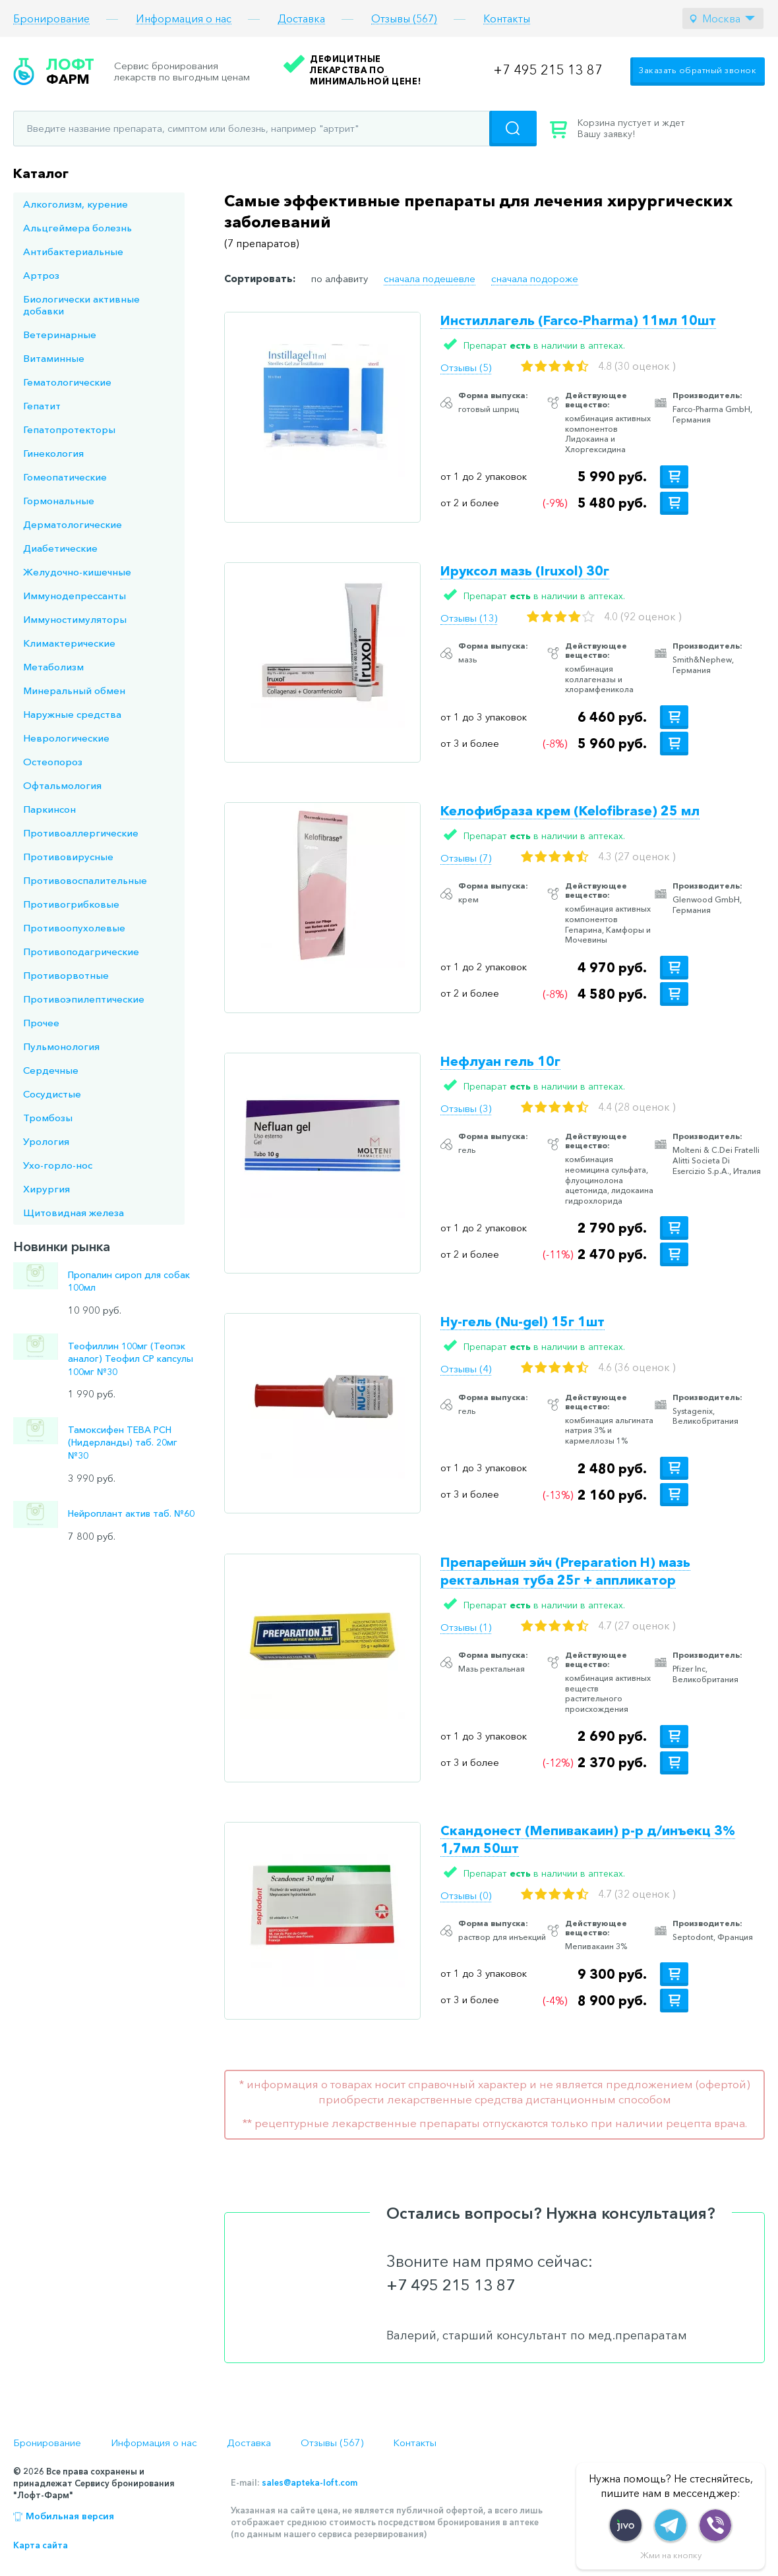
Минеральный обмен (74, 690)
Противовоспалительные (85, 880)
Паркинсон (49, 809)
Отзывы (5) (465, 367)
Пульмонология (61, 1046)
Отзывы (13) (468, 618)
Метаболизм (53, 666)
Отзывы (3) (465, 1108)
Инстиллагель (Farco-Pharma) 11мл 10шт (578, 320)
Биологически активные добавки (81, 305)
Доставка (301, 18)
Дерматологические (72, 524)
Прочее (41, 1022)
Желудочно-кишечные (77, 572)
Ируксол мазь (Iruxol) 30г (524, 571)
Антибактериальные (73, 251)
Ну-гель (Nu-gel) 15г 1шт (522, 1322)
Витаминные (53, 358)
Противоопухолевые (74, 928)
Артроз (41, 275)
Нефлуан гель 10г (500, 1061)
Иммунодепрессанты (74, 595)
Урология (46, 1141)
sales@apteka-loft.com (309, 2482)
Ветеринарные (59, 334)
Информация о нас (183, 18)
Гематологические (67, 382)
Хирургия (46, 1189)
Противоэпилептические (83, 999)
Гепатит (42, 405)
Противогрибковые (71, 904)
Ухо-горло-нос (57, 1165)
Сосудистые (52, 1094)
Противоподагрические (81, 951)
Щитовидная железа (73, 1212)
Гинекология (53, 453)
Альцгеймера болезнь (77, 227)
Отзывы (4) (465, 1368)
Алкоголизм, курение (75, 204)
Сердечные (50, 1070)
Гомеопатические (65, 477)
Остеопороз (52, 761)
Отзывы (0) (465, 1895)
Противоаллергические (80, 833)
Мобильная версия (70, 2516)
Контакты (506, 18)
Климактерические (69, 643)
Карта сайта (40, 2545)
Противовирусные (68, 856)
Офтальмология (62, 785)
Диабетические (60, 548)
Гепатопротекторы (69, 429)
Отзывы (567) (404, 18)
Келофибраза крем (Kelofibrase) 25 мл (570, 811)
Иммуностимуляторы (75, 619)
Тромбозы (48, 1117)
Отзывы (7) (465, 858)
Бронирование (51, 18)
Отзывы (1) (465, 1627)
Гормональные (58, 500)
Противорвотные (66, 975)
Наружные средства (72, 714)
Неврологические (66, 738)
